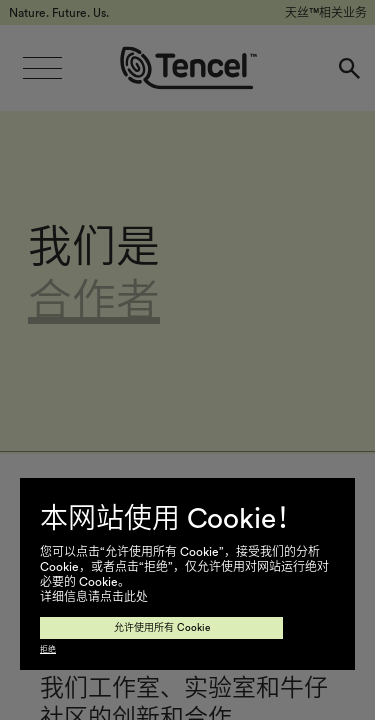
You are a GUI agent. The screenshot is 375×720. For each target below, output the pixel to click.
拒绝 (48, 650)
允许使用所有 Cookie (162, 628)
